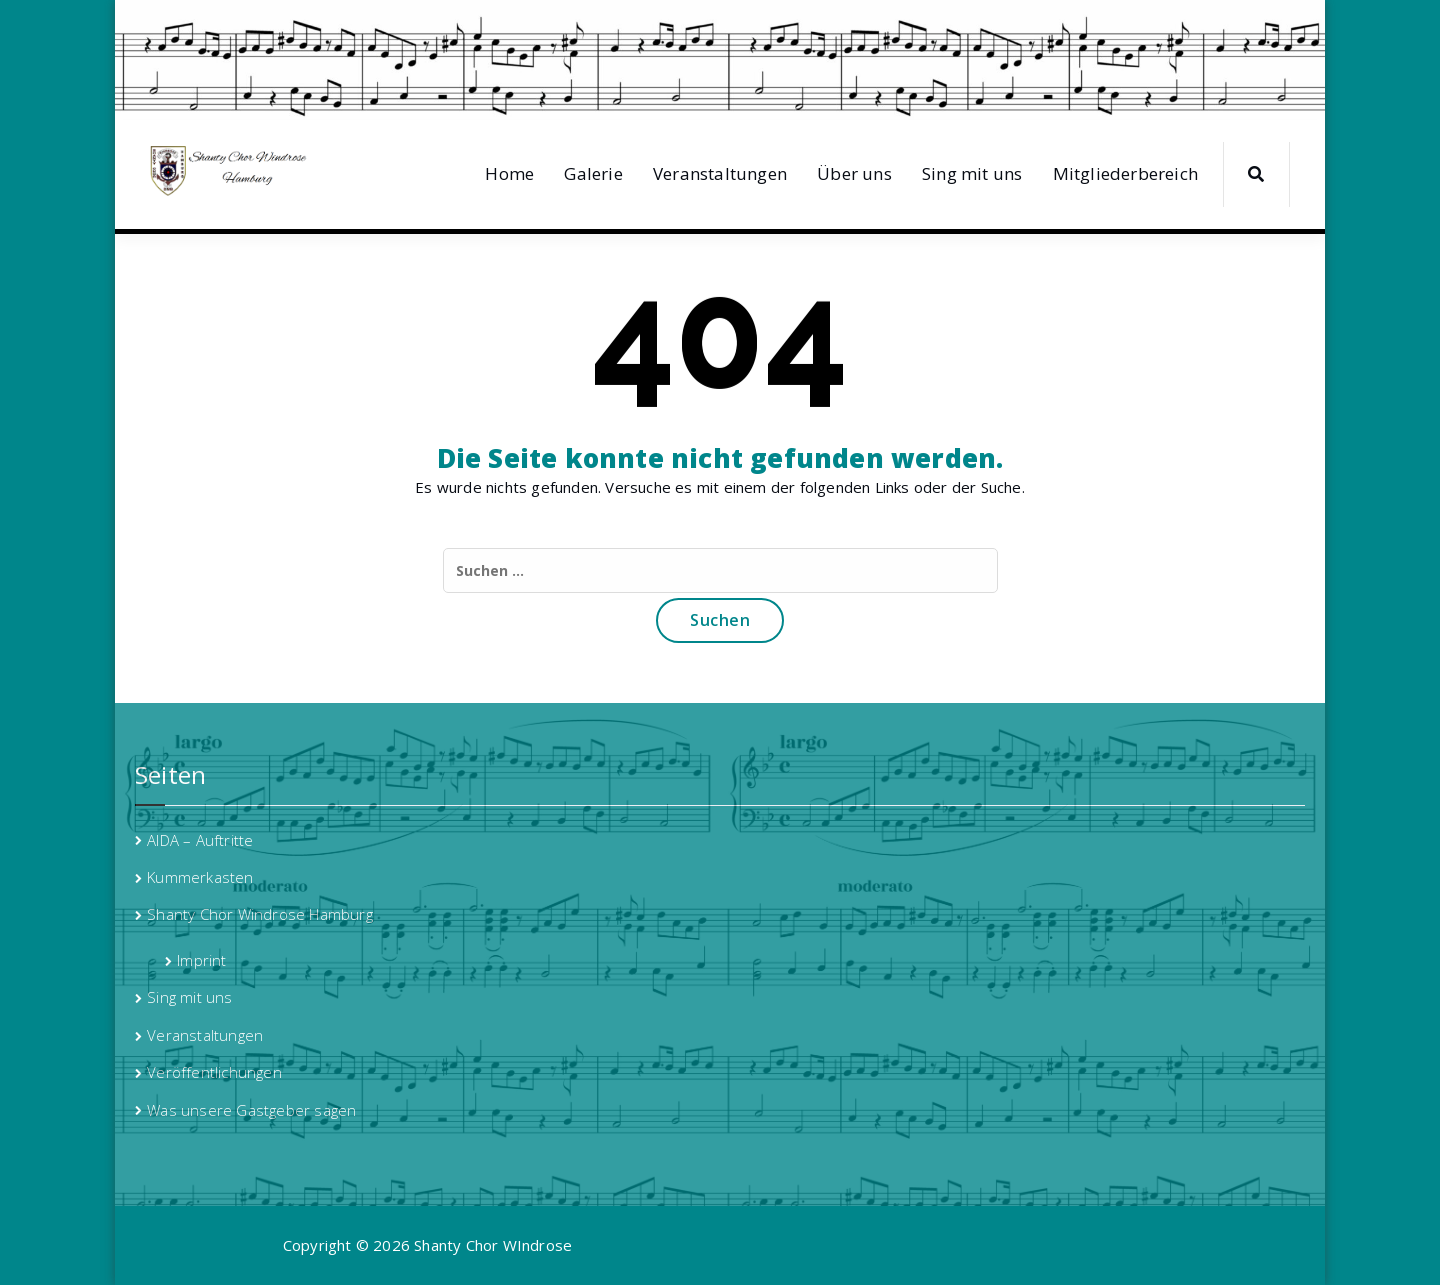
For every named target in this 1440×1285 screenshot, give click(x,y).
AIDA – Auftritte (200, 840)
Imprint (201, 960)
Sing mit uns (972, 173)
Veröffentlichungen (214, 1072)
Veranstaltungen (720, 173)
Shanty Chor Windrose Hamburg (260, 914)
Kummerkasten (200, 877)
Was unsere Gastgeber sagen (251, 1110)
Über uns (854, 173)
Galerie (593, 173)
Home (509, 173)
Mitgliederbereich (1125, 173)
